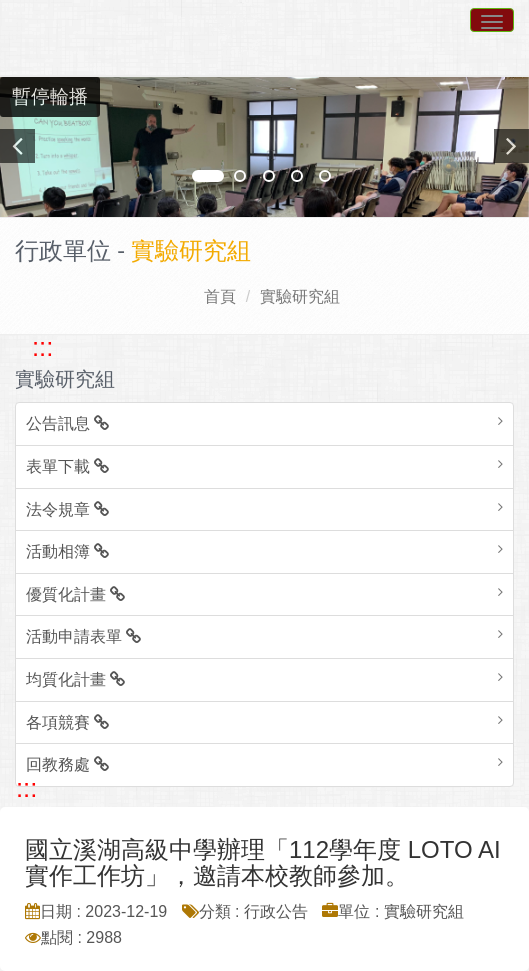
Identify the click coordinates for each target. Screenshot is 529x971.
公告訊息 (67, 423)
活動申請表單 (83, 636)
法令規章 (67, 509)
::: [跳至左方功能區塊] (42, 347)
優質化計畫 (75, 594)
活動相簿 (67, 551)
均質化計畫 (75, 679)
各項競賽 (67, 722)
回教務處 (67, 764)
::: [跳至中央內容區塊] (26, 788)
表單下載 (67, 466)
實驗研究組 (300, 296)
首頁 (220, 296)
